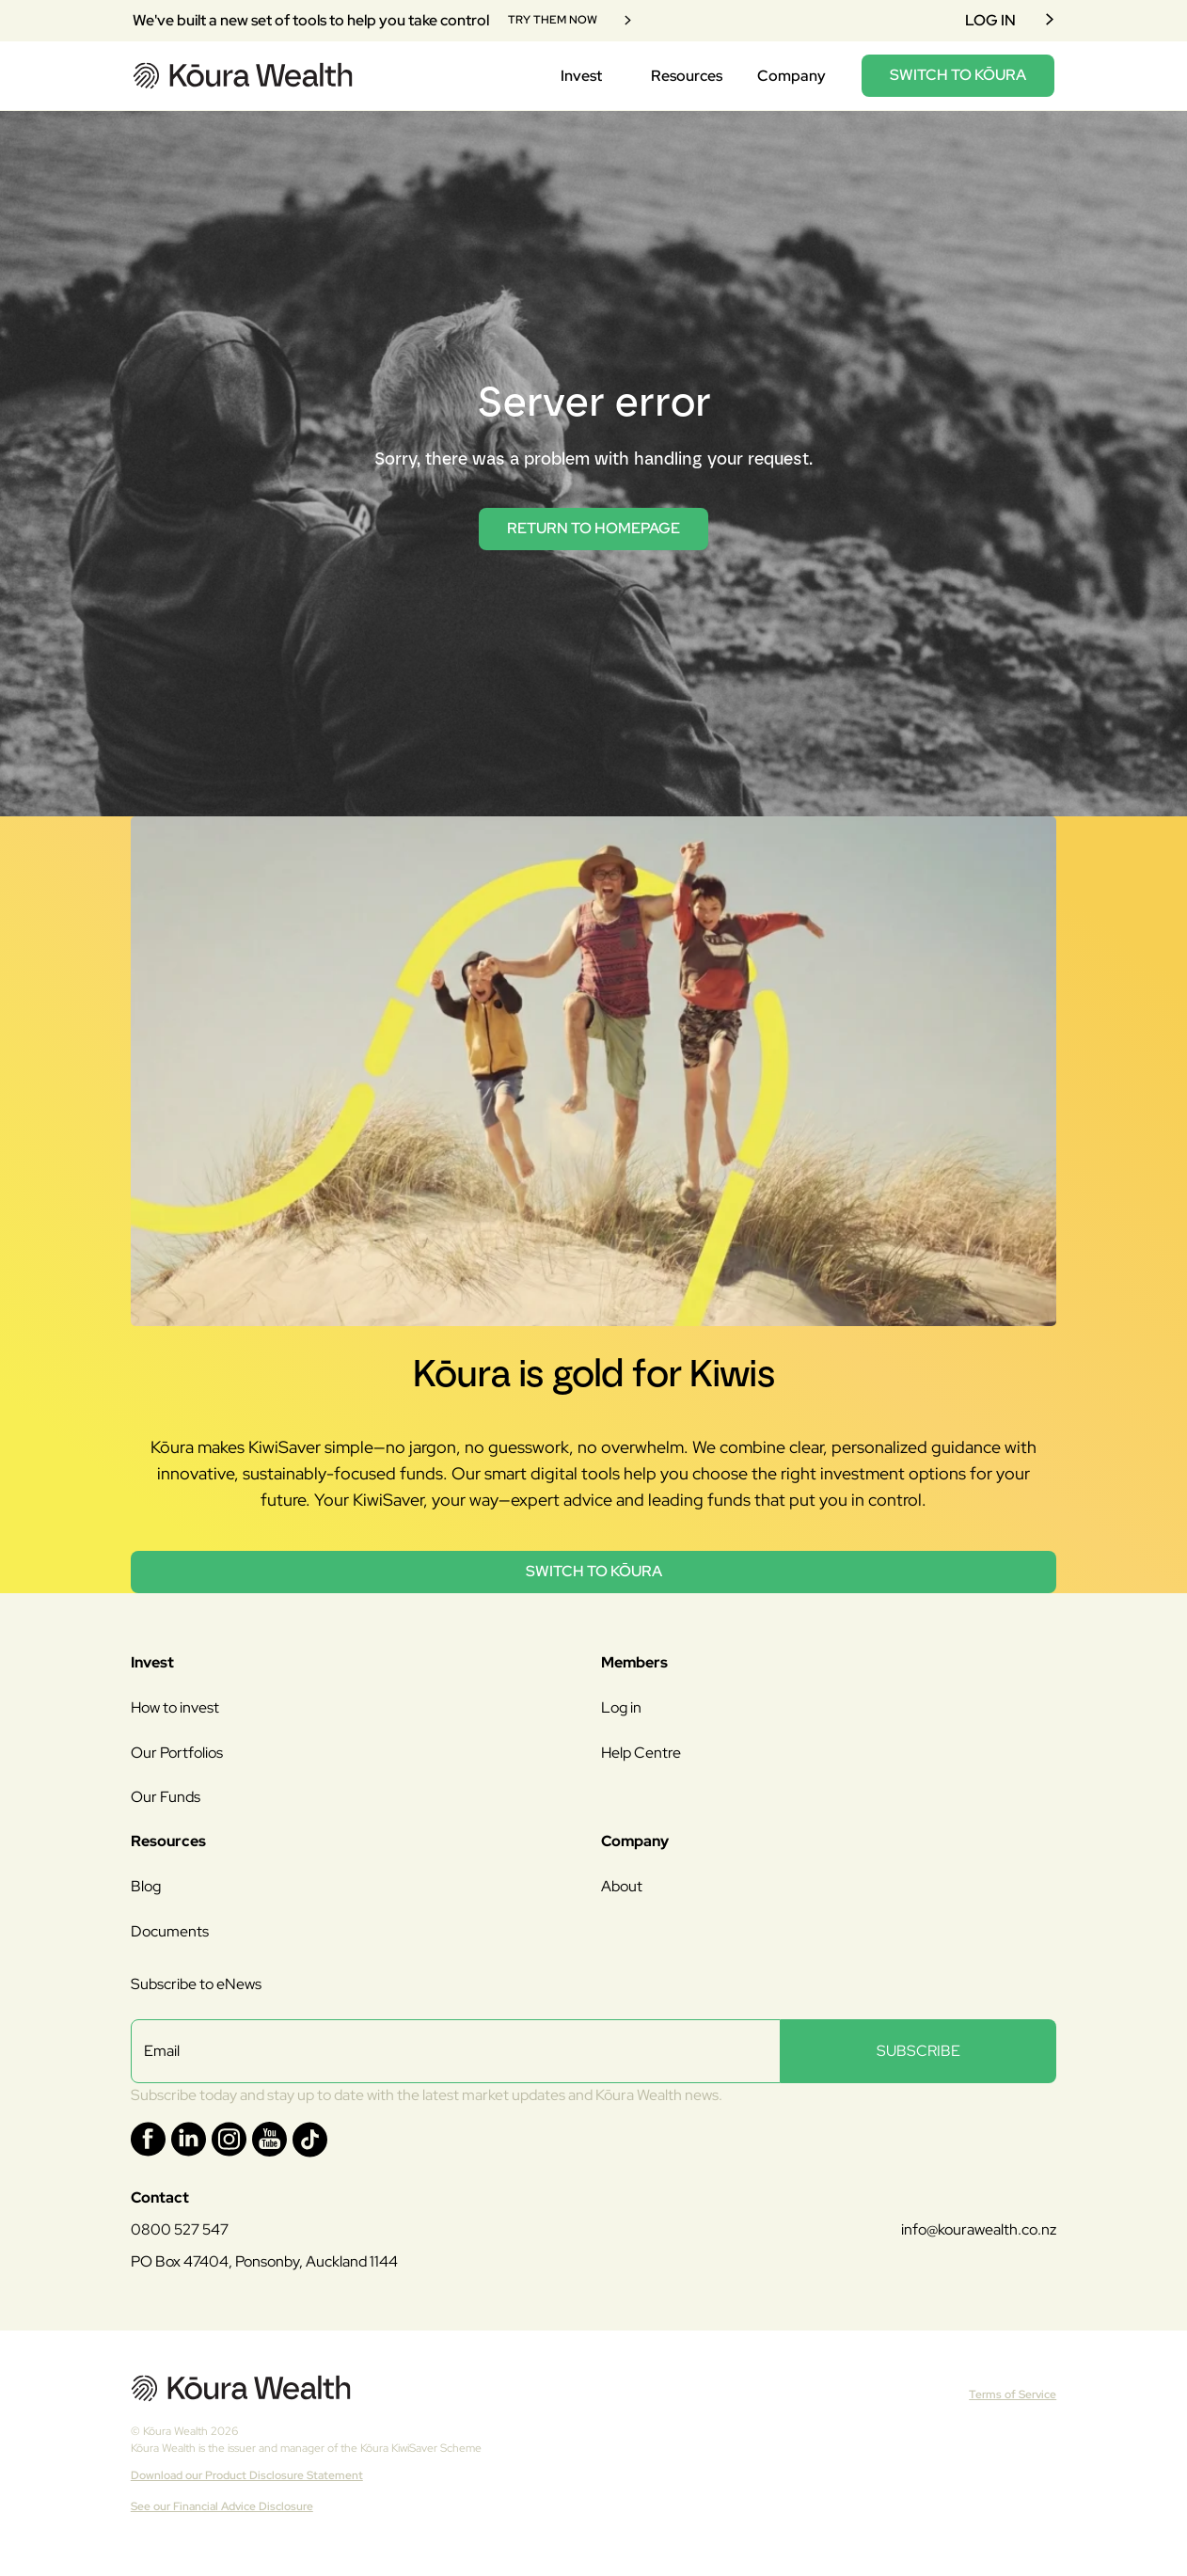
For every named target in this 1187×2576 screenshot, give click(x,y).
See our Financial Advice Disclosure (222, 2506)
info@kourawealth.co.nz (978, 2229)
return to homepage (593, 528)
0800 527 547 (180, 2229)
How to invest (175, 1707)
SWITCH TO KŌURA (958, 75)
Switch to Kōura (594, 1571)
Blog (146, 1886)
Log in (621, 1707)
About (621, 1886)
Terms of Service (1012, 2394)
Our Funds (165, 1797)
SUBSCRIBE (918, 2051)
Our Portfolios (177, 1752)
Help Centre (641, 1752)
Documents (170, 1931)
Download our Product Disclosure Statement (247, 2475)
